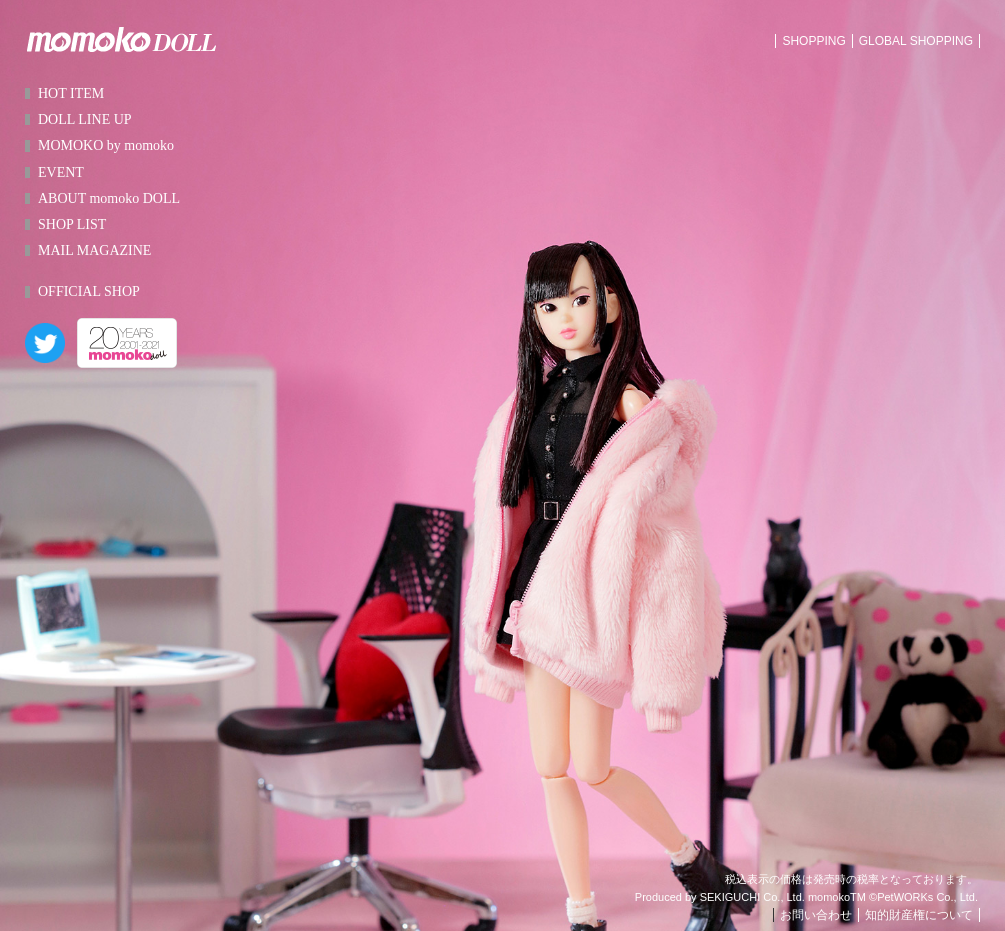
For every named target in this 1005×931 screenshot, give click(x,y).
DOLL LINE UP (85, 119)
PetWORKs (905, 897)
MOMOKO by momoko (106, 145)
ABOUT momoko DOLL (109, 198)
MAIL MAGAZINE (94, 250)
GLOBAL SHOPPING (916, 41)
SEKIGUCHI (730, 897)
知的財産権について (919, 915)
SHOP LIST (72, 224)
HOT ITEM (71, 93)
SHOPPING (813, 41)
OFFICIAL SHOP (89, 291)
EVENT (61, 172)
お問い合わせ (816, 915)
